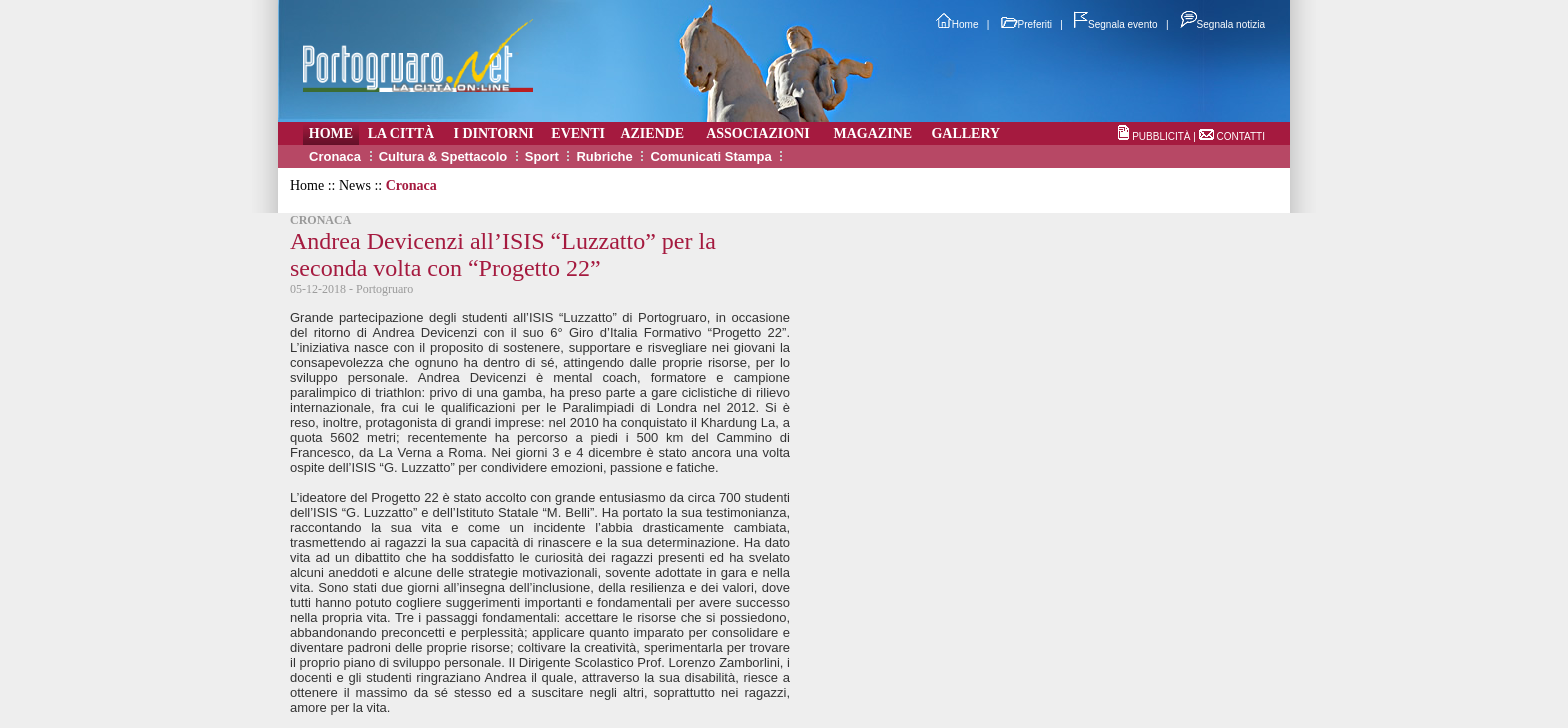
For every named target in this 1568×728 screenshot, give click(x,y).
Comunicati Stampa (710, 156)
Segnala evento (1116, 24)
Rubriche (604, 156)
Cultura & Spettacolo (443, 156)
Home (957, 24)
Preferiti (1026, 24)
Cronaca (335, 156)
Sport (542, 156)
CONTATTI (1240, 136)
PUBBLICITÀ (1161, 136)
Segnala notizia (1222, 24)
